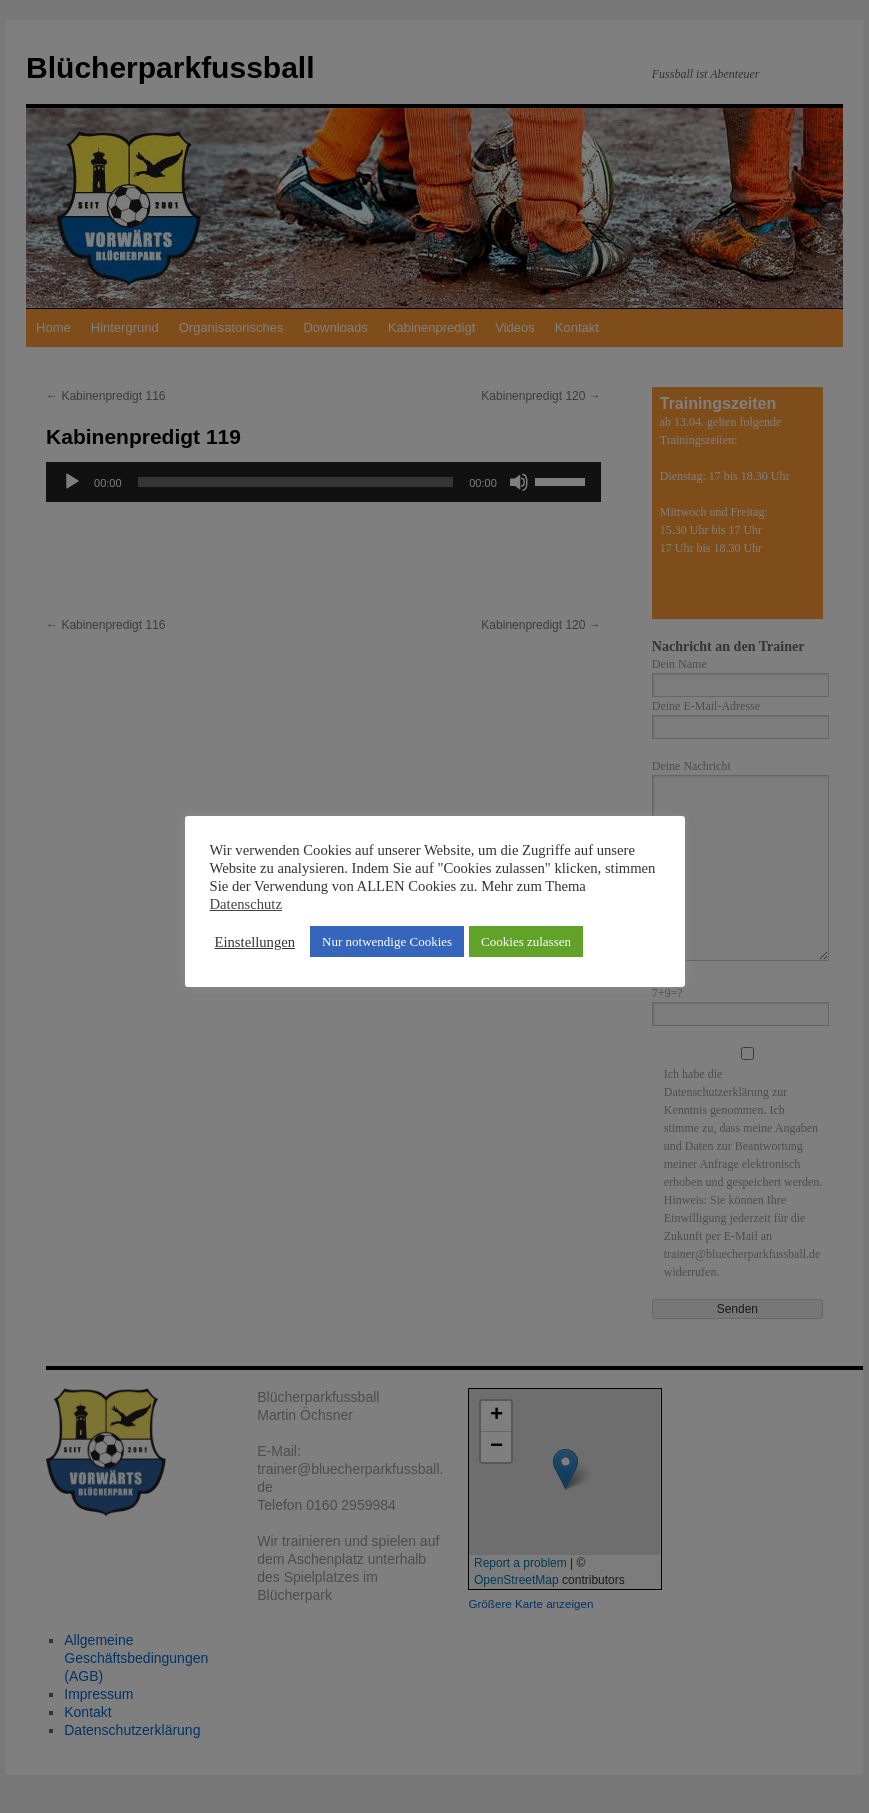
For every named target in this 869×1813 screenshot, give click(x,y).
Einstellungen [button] (255, 942)
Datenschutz (246, 904)
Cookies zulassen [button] (526, 941)
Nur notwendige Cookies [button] (387, 941)
